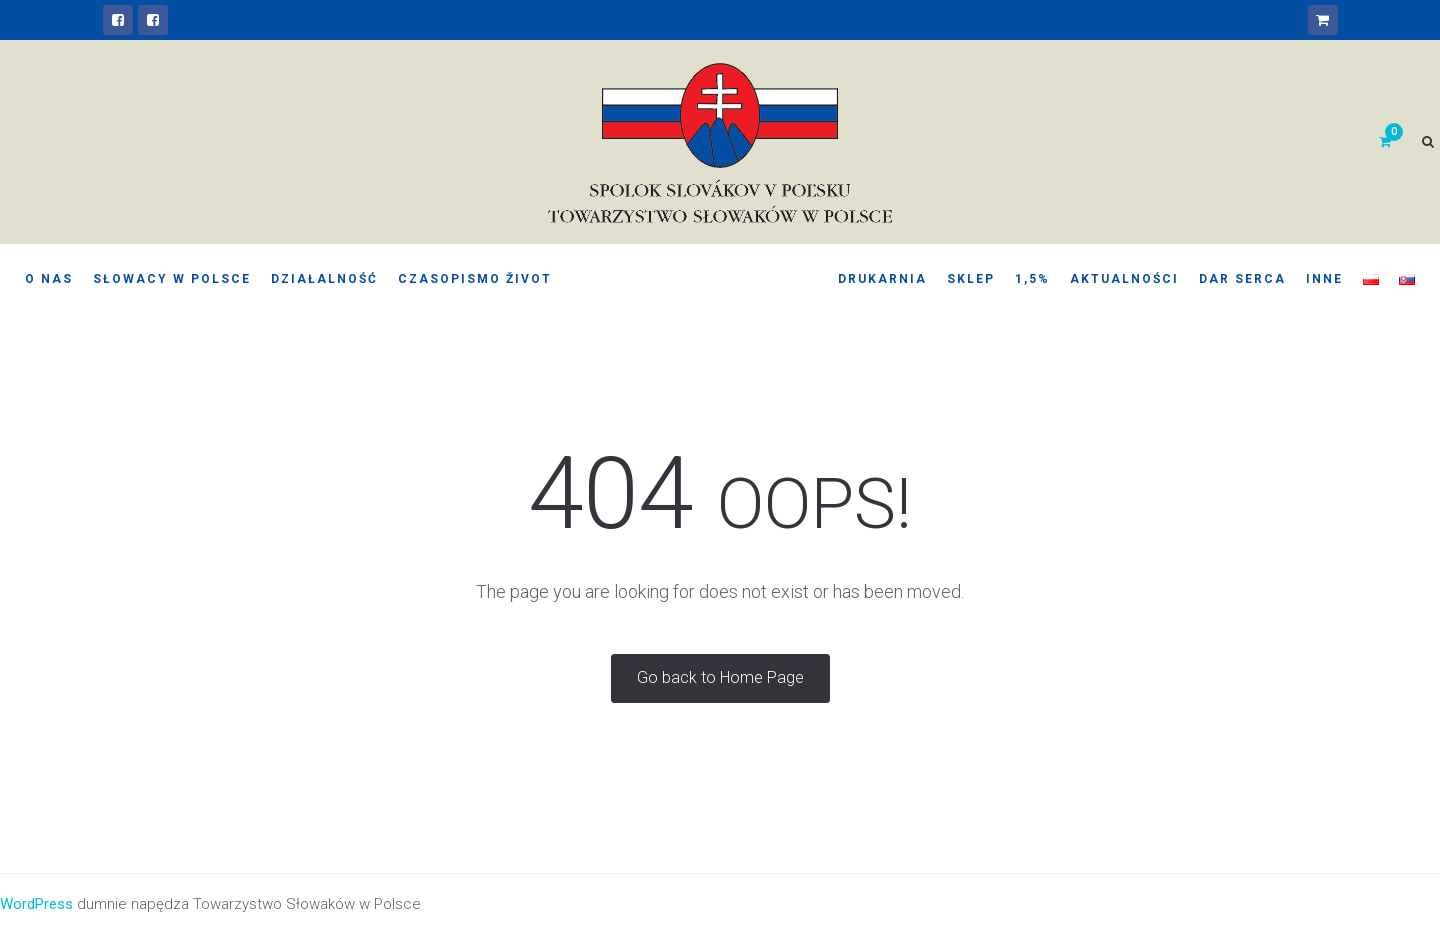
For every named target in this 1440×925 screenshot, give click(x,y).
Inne (1324, 279)
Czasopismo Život (475, 279)
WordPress (36, 904)
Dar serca (1242, 279)
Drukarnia (882, 279)
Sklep (971, 279)
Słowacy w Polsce (172, 279)
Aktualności (1124, 279)
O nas (49, 279)
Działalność (324, 279)
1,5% (1032, 279)
